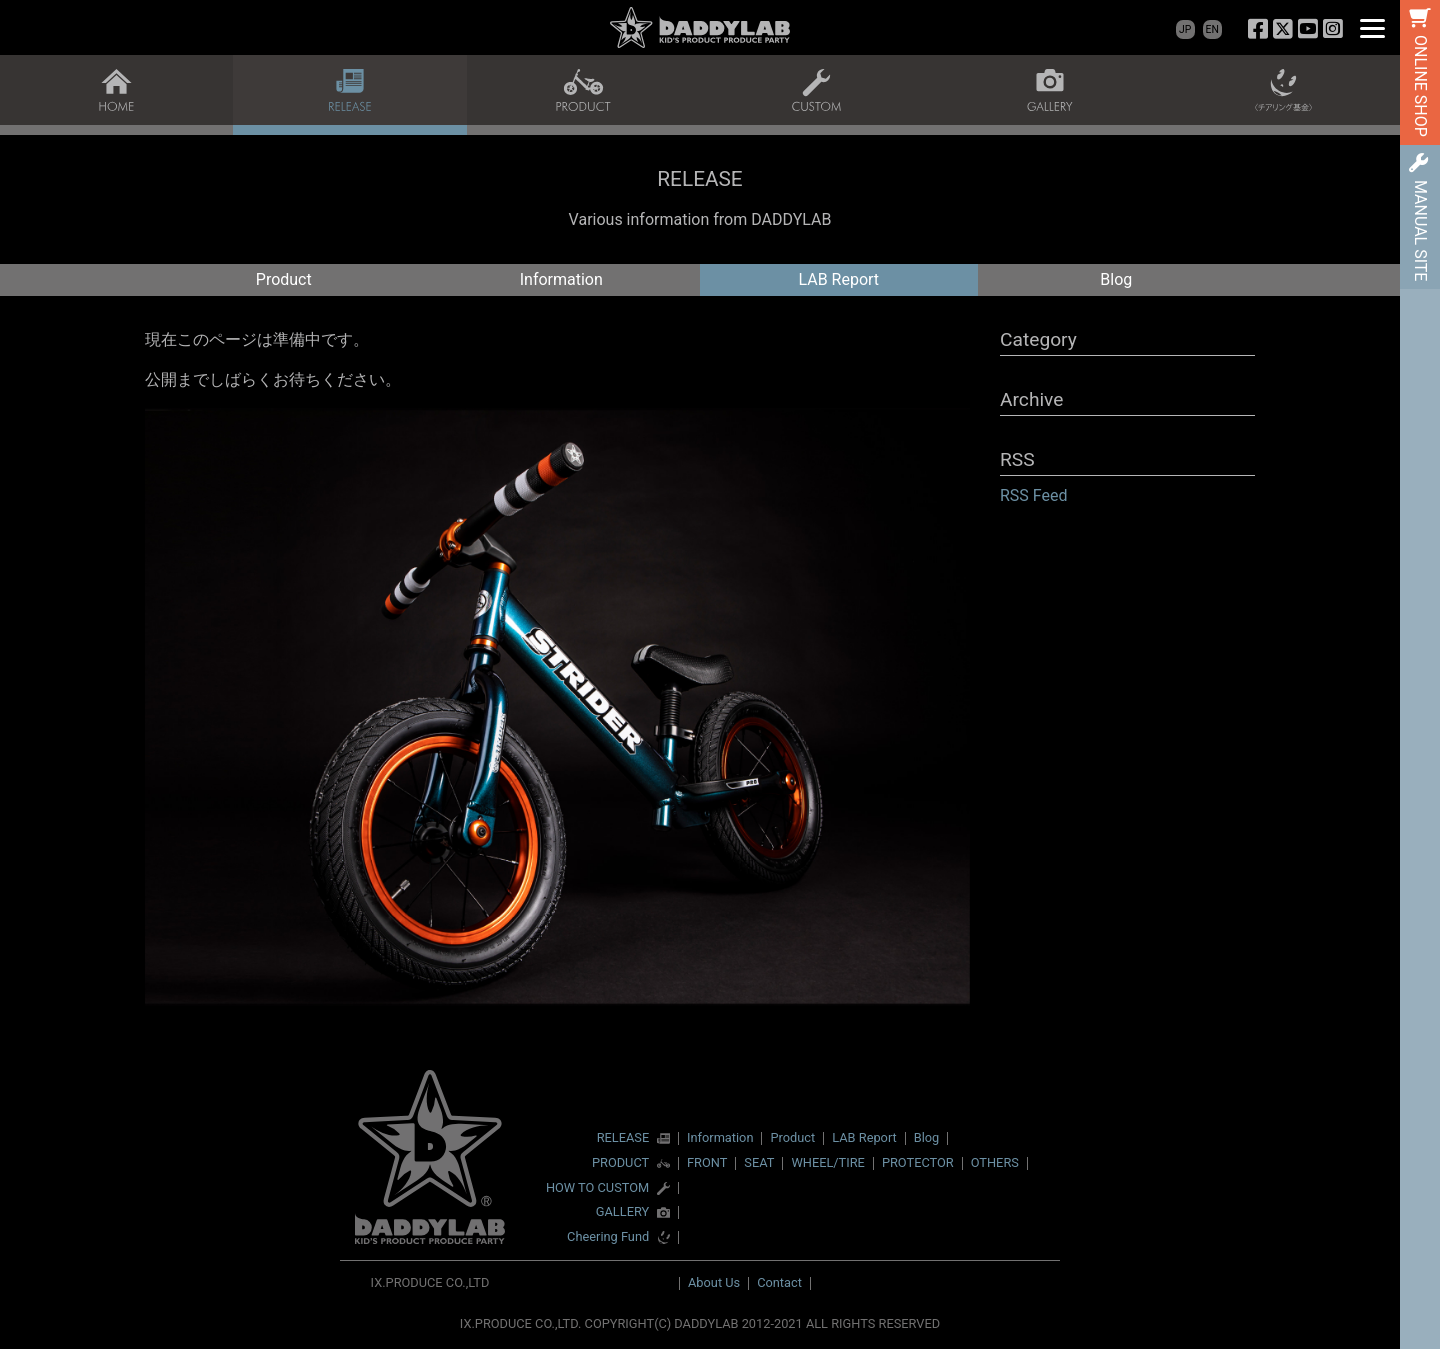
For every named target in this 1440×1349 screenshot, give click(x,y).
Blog (1116, 279)
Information (561, 279)
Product (284, 279)
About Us (714, 1282)
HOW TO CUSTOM (597, 1188)
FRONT (707, 1162)
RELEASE (623, 1138)
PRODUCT (620, 1163)
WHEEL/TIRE (827, 1162)
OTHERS (995, 1162)
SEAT (759, 1162)
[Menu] (1372, 27)
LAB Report (838, 279)
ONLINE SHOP (1420, 86)
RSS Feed (1034, 495)
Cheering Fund (608, 1237)
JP (1185, 29)
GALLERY (622, 1212)
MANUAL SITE (1420, 230)
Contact (779, 1282)
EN (1212, 29)
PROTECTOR (918, 1162)
